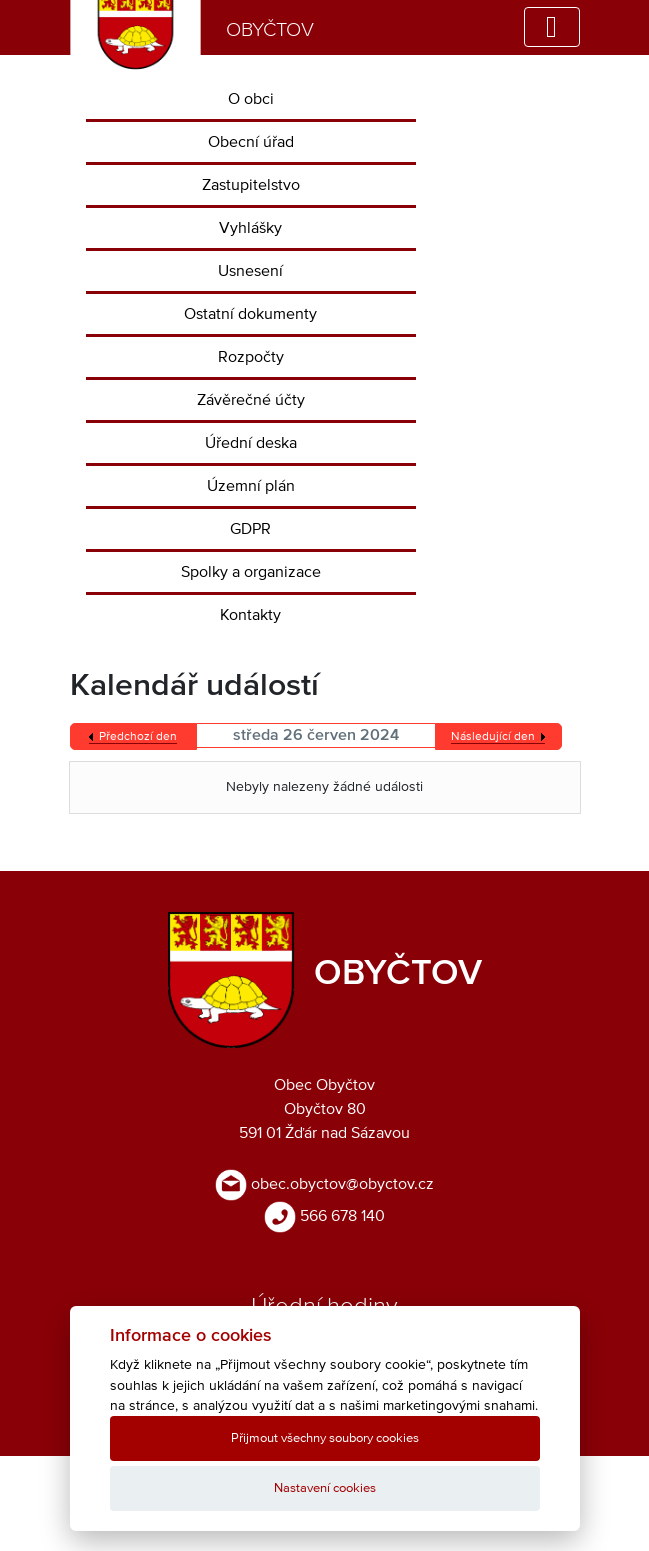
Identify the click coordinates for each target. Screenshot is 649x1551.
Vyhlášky (250, 228)
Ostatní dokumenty (250, 314)
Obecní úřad (251, 142)
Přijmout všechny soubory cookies (325, 1438)
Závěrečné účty (251, 400)
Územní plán (251, 486)
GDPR (250, 529)
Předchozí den (138, 737)
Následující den (493, 737)
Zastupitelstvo (251, 185)
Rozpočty (251, 357)
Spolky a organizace (251, 572)
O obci (251, 99)
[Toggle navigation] (552, 27)
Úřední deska (251, 443)
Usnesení (250, 271)
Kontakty (250, 615)
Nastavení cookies (325, 1488)
